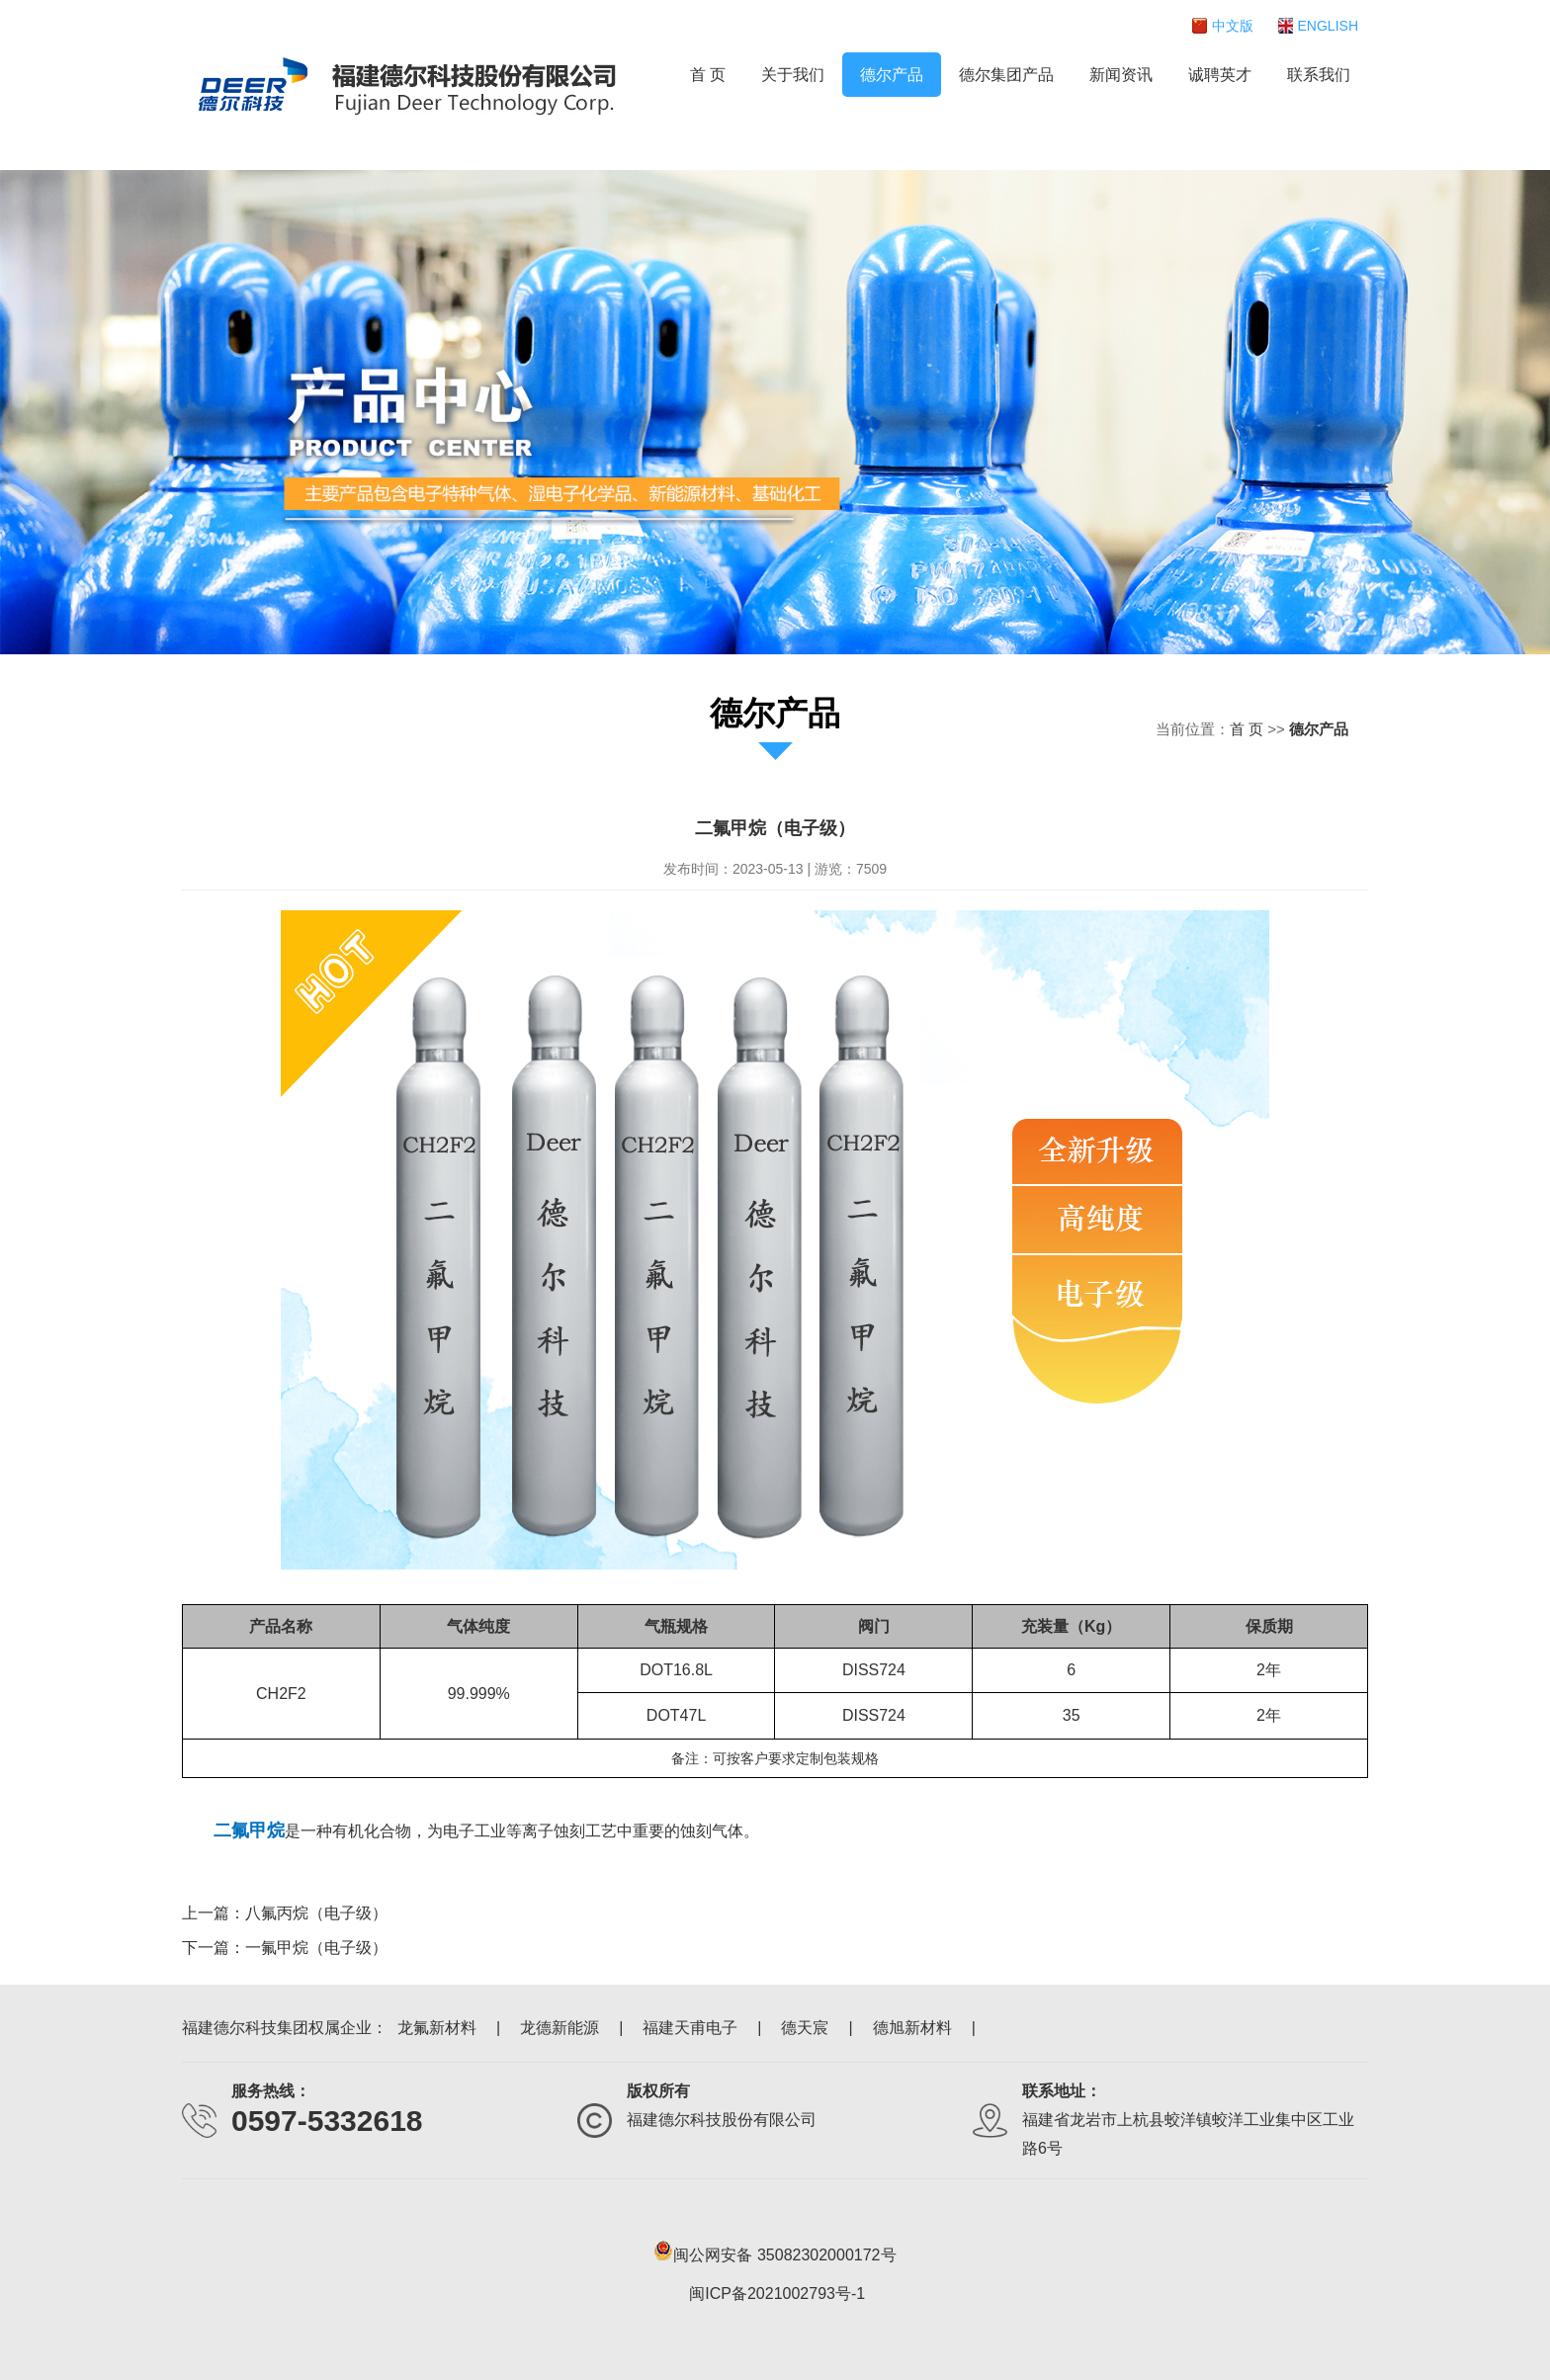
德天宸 (804, 2027)
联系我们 (1318, 74)
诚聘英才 (1219, 74)
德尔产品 (891, 74)
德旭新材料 (912, 2027)
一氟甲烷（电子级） (316, 1947)
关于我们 (792, 74)
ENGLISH (1328, 26)
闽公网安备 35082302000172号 (774, 2250)
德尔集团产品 (1006, 74)
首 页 (708, 74)
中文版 (1232, 26)
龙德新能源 (559, 2027)
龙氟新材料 (436, 2027)
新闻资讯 (1121, 74)
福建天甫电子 (690, 2027)
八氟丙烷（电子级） (316, 1913)
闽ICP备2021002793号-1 (777, 2293)
